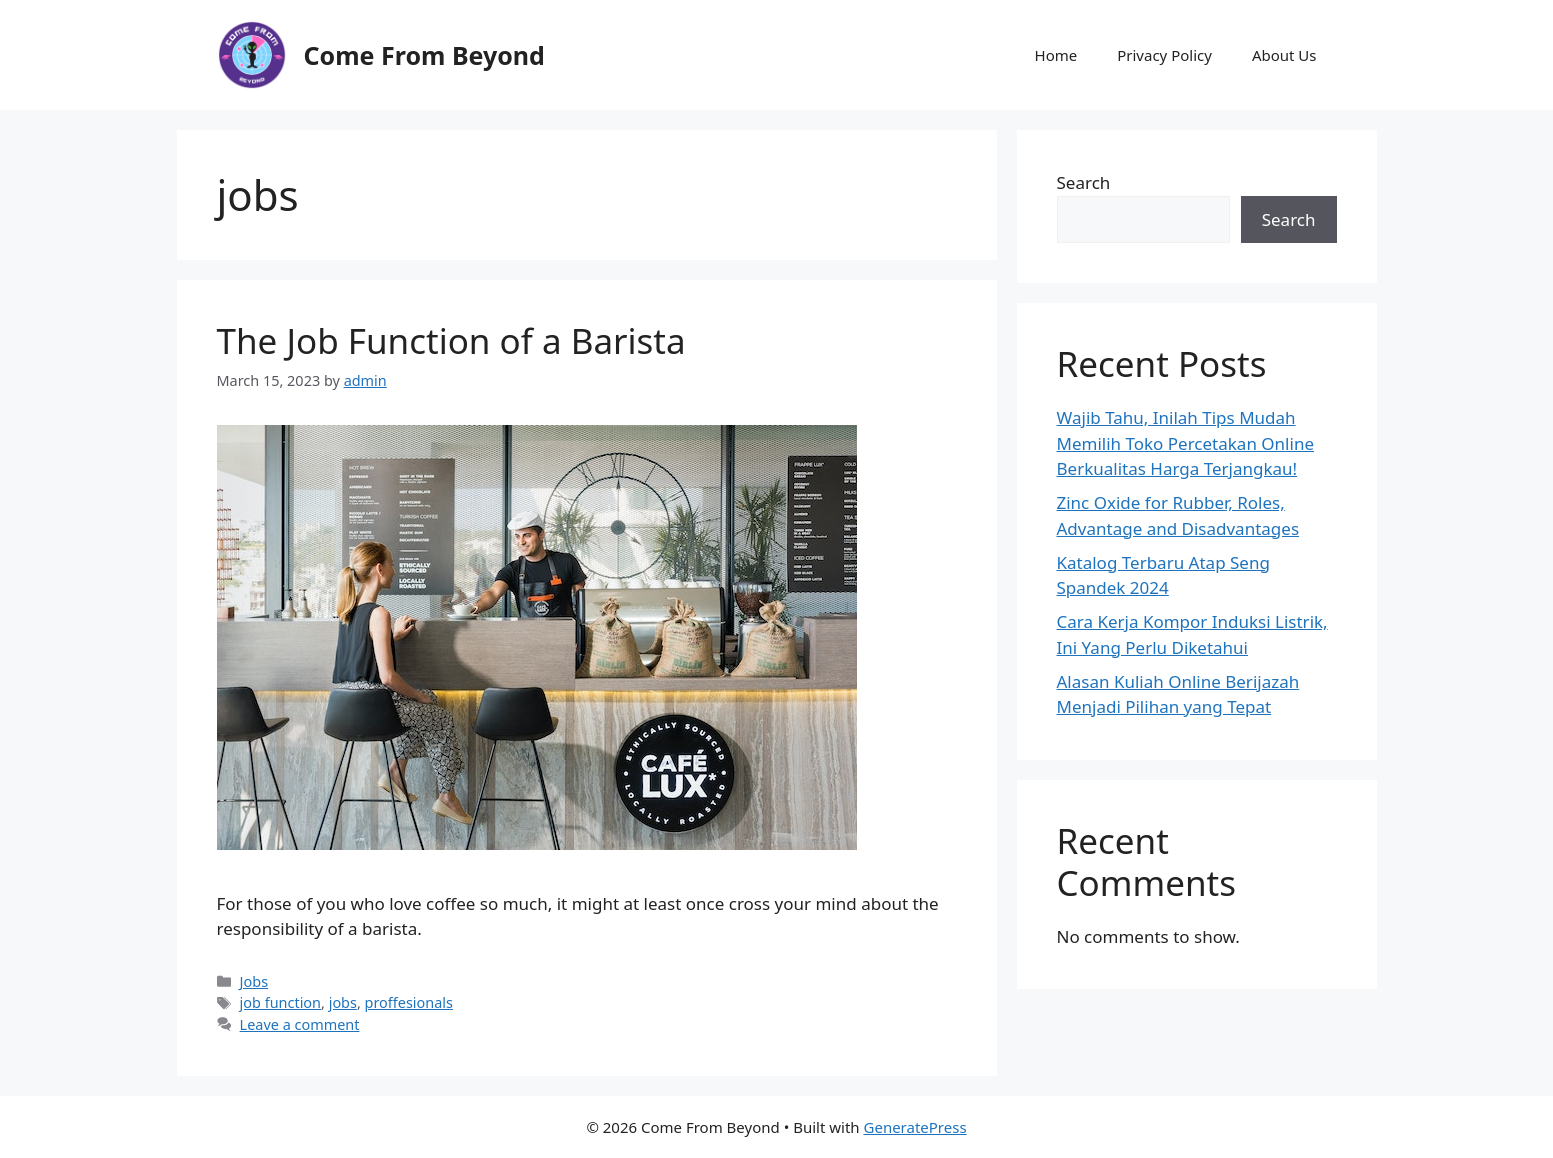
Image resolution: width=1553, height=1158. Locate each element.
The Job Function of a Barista (451, 340)
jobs (343, 1002)
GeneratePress (915, 1127)
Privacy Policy (1164, 55)
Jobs (254, 981)
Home (1056, 55)
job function (280, 1002)
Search (1084, 182)
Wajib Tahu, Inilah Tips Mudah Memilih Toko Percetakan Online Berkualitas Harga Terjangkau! (1185, 443)
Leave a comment (300, 1024)
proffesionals (409, 1002)
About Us (1284, 55)
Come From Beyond (424, 55)
